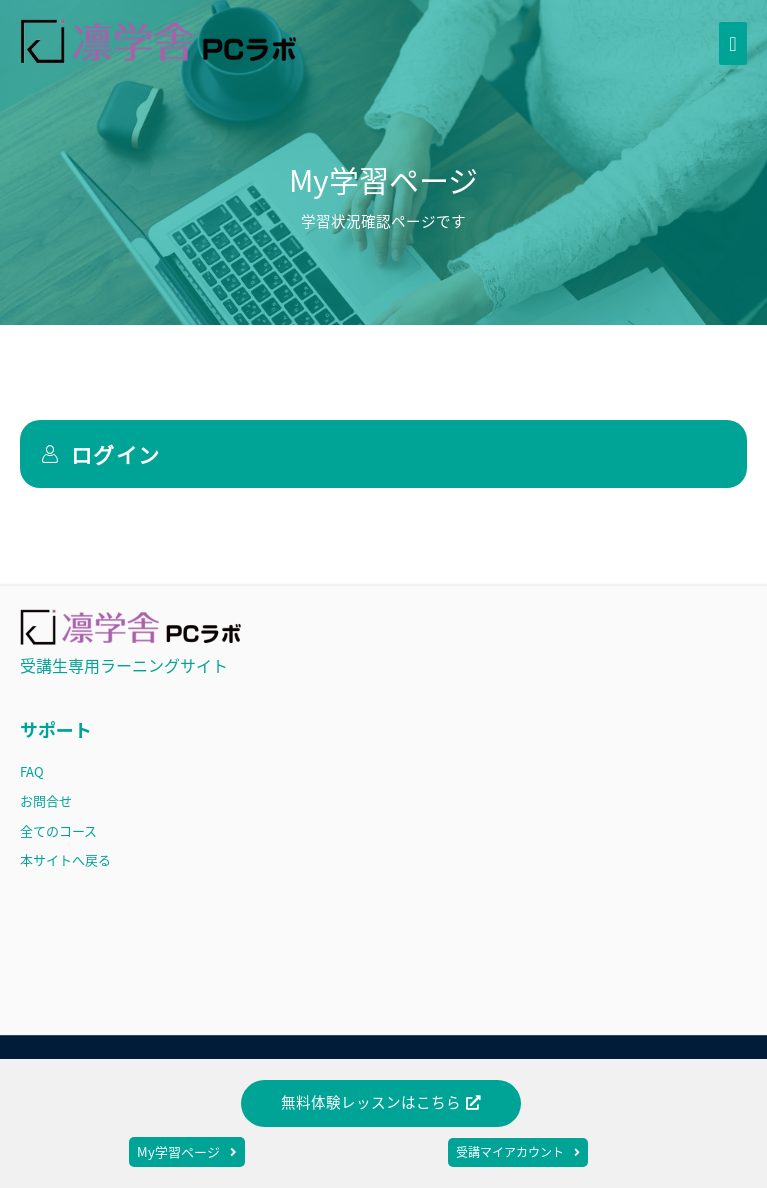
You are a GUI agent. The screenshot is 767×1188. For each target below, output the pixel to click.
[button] (381, 1103)
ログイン (101, 454)
